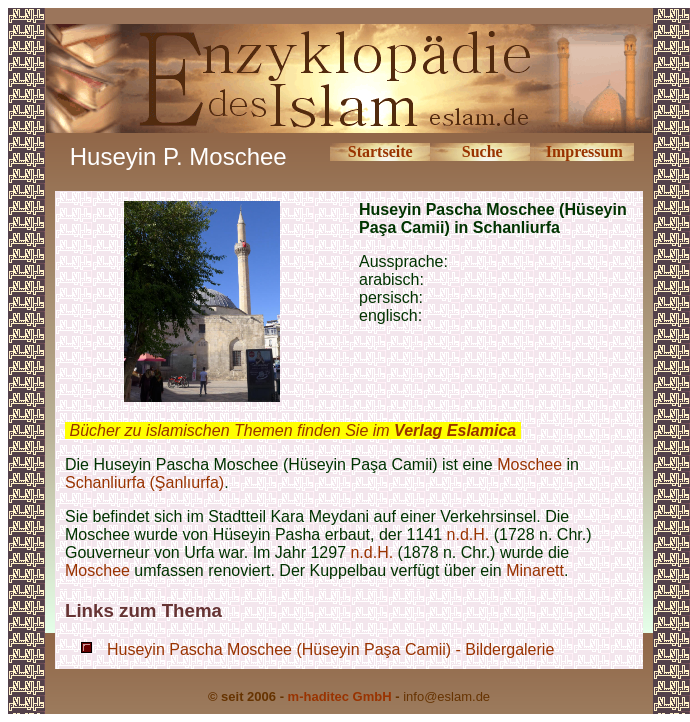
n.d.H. (468, 534)
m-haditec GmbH (340, 696)
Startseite (380, 151)
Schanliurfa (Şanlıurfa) (144, 482)
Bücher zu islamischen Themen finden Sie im (292, 430)
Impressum (584, 151)
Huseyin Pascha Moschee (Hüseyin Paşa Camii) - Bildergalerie (330, 649)
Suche (482, 151)
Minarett (535, 570)
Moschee (529, 464)
